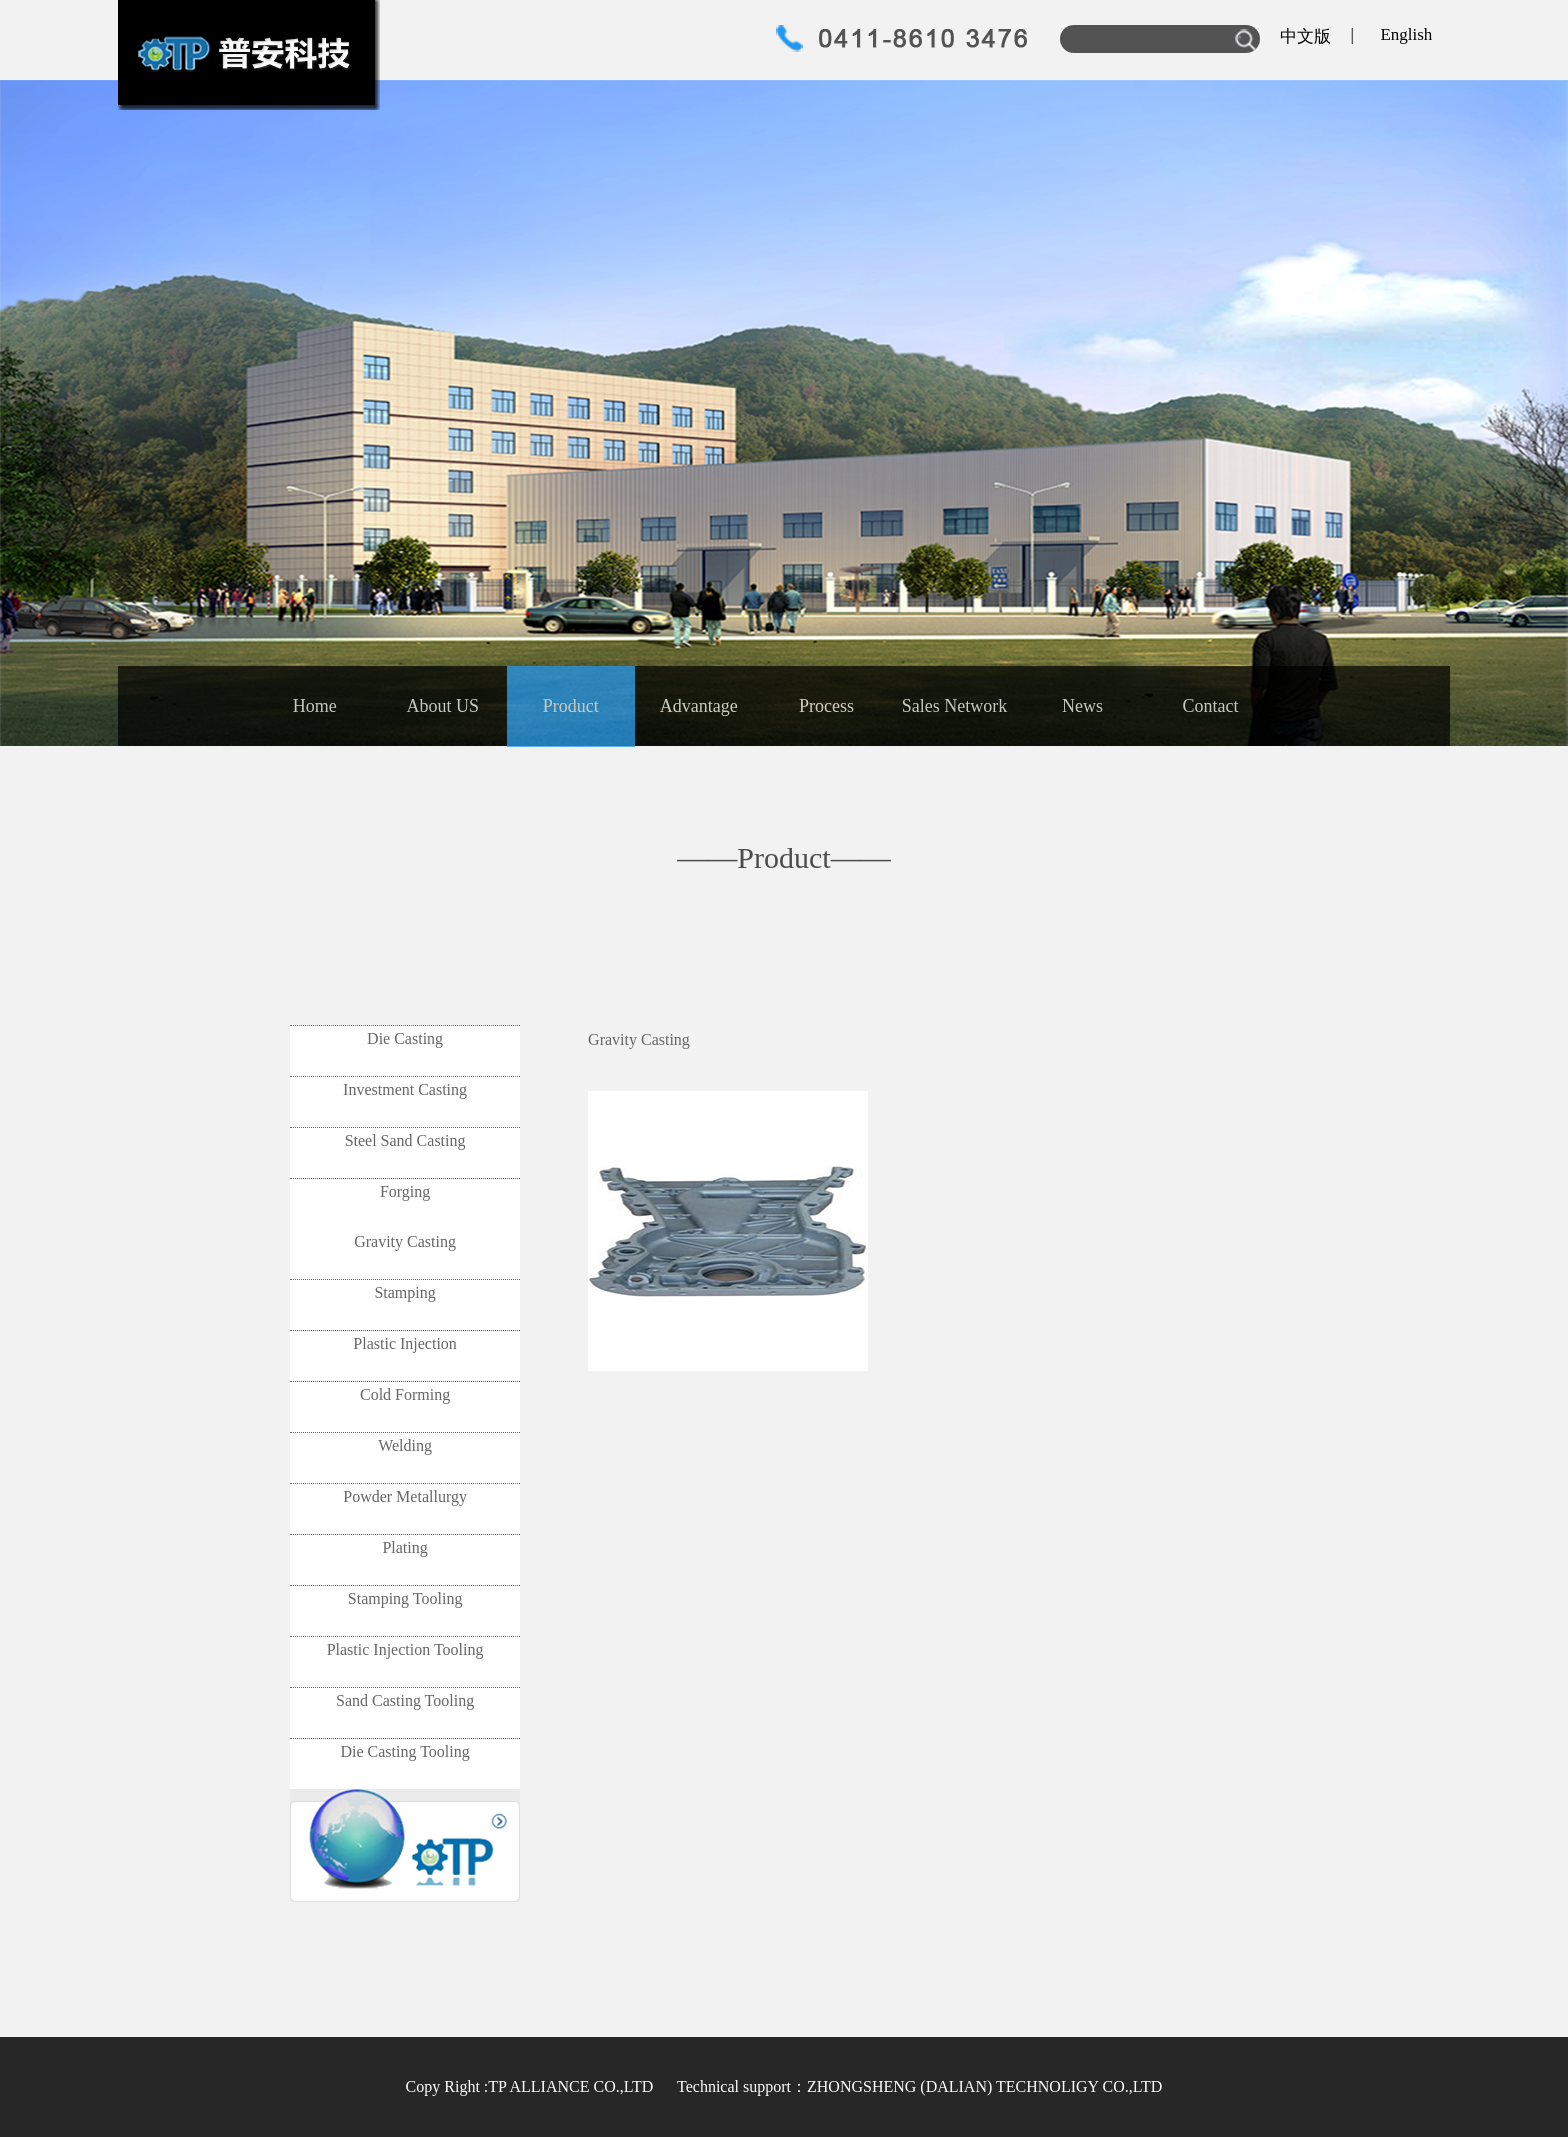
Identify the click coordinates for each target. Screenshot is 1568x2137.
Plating (404, 1547)
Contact (1210, 706)
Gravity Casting (405, 1241)
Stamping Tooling (405, 1598)
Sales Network (954, 706)
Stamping (404, 1292)
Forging (405, 1191)
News (1082, 706)
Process (826, 706)
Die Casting (405, 1038)
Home (315, 706)
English (1406, 34)
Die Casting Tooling (404, 1751)
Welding (405, 1445)
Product (571, 706)
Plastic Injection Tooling (405, 1649)
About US (443, 706)
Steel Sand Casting (405, 1140)
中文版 (1305, 36)
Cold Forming (405, 1394)
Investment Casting (405, 1089)
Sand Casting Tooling (405, 1700)
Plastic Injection (405, 1343)
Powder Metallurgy (405, 1496)
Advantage (699, 706)
